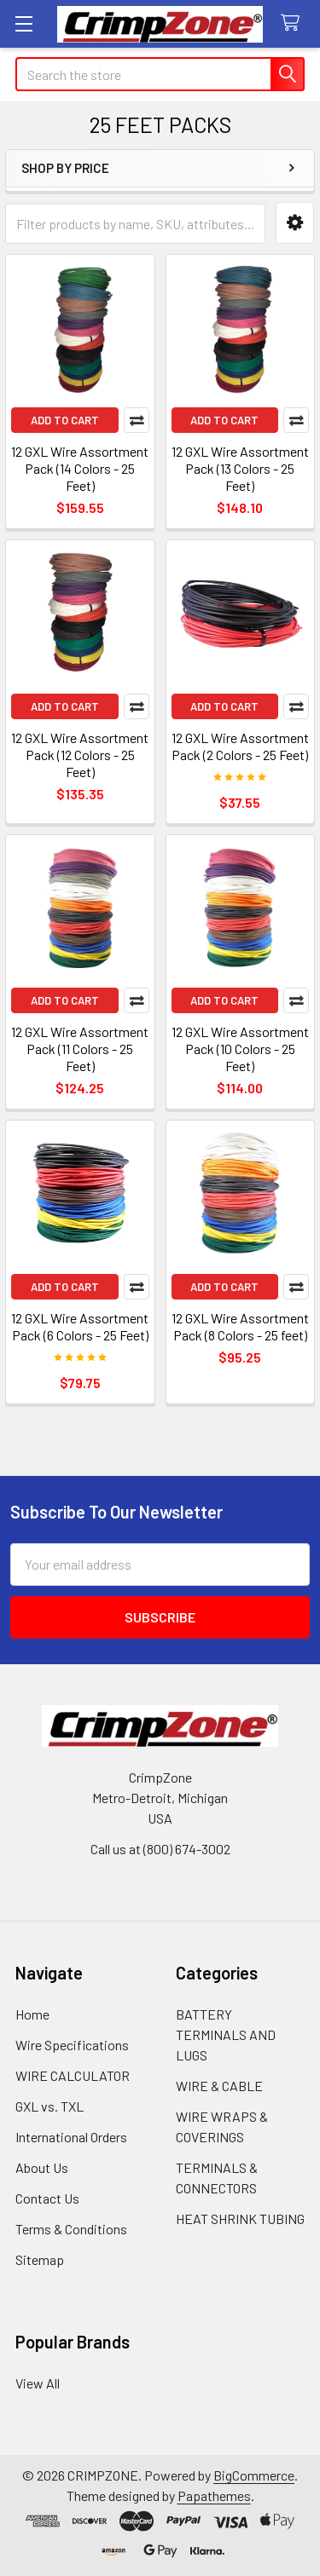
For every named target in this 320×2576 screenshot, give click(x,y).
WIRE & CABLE (219, 2086)
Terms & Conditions (71, 2229)
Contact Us (47, 2198)
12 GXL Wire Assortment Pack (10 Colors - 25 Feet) (240, 1048)
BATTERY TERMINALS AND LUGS (226, 2034)
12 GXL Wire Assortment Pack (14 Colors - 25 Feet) (79, 468)
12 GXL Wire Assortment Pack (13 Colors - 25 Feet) (240, 468)
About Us (41, 2167)
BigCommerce (253, 2475)
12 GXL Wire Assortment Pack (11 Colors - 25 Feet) (79, 1048)
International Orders (71, 2137)
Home (32, 2014)
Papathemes (214, 2495)
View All (37, 2383)
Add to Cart (65, 420)
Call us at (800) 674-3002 (160, 1849)
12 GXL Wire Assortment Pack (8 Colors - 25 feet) (240, 1326)
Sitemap (39, 2259)
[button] (295, 223)
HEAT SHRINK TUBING (240, 2218)
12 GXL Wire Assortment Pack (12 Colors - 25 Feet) (79, 754)
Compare (136, 420)
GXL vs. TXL (49, 2106)
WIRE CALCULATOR (72, 2075)
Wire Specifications (72, 2045)
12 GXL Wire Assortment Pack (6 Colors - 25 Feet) (79, 1326)
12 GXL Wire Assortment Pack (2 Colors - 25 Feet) (240, 746)
